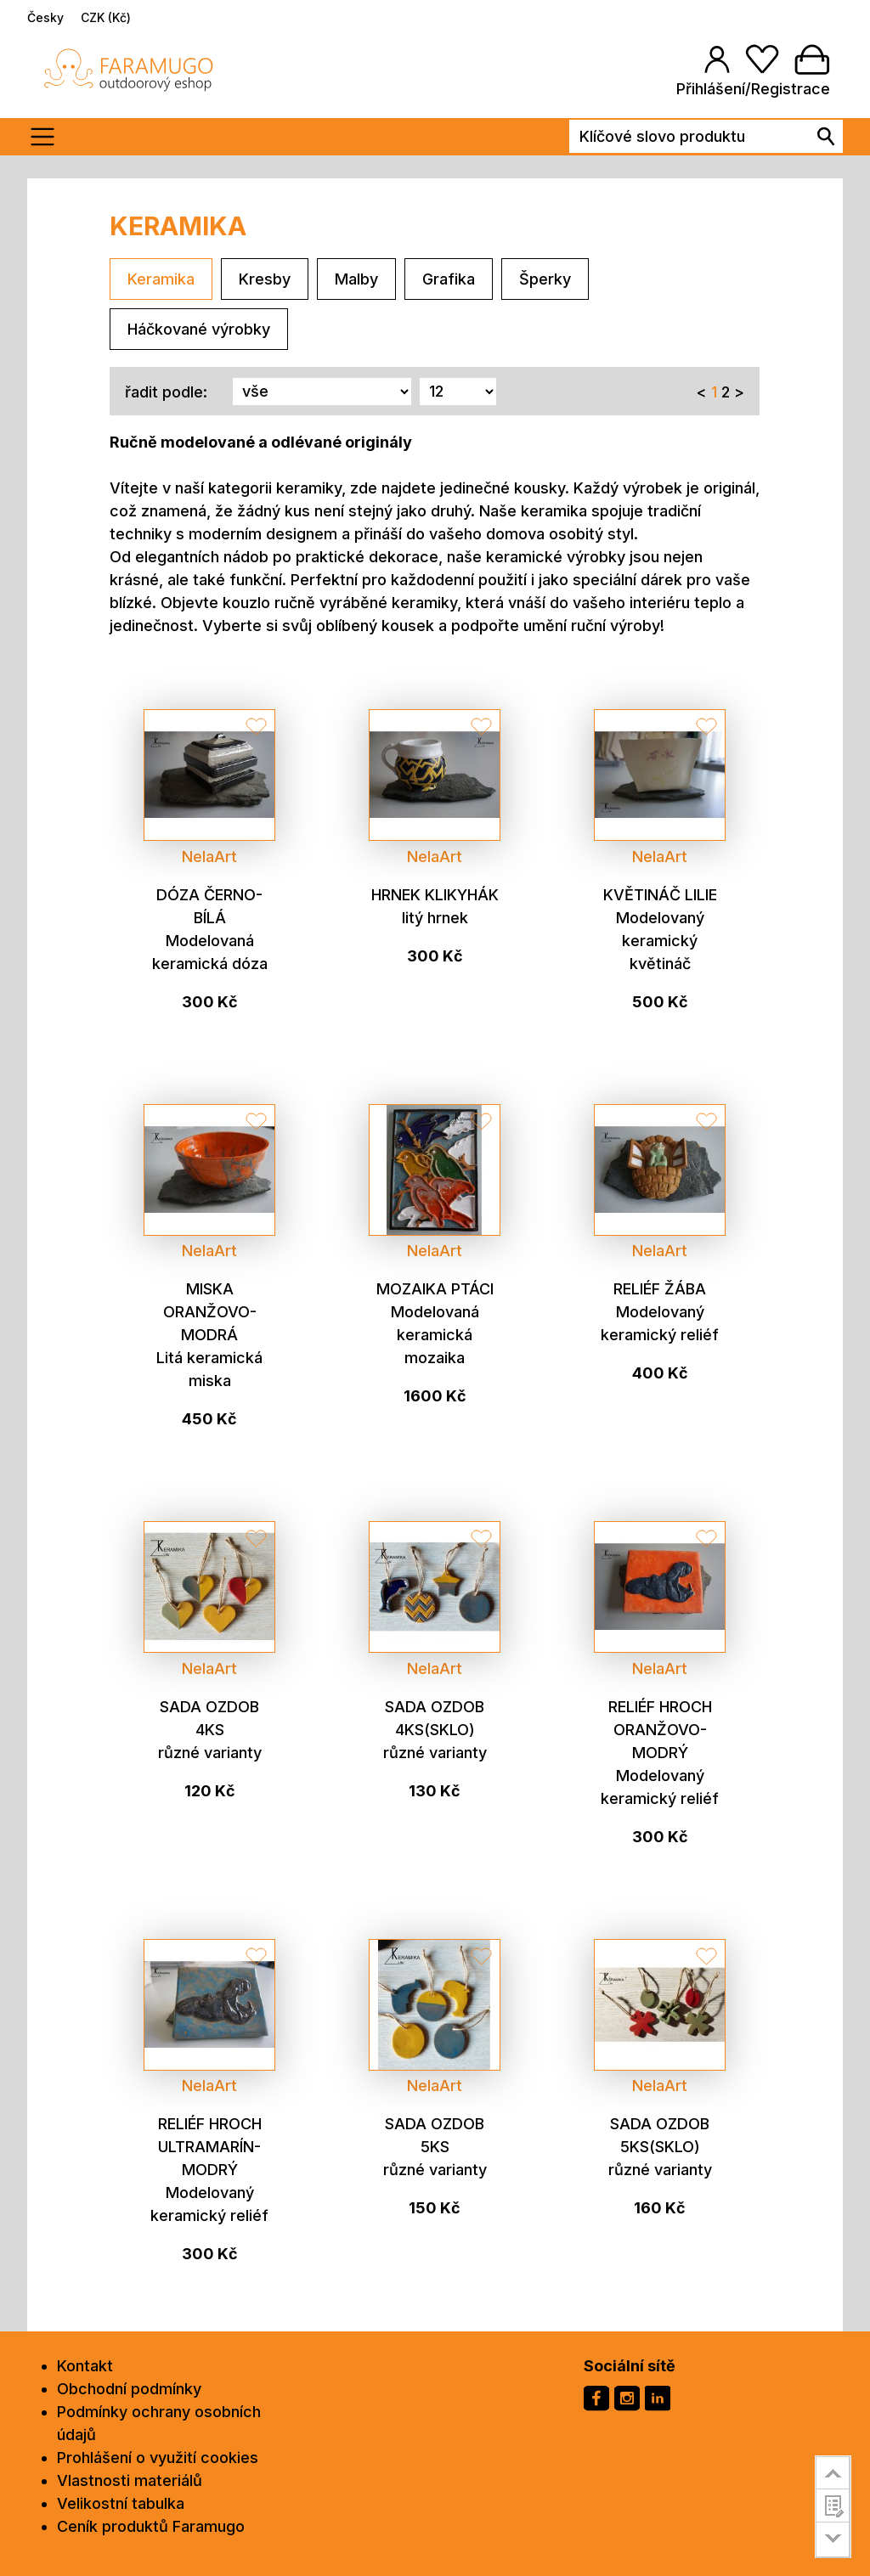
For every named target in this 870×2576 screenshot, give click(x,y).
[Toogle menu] (48, 137)
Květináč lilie (660, 895)
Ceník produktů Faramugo (151, 2526)
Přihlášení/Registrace (753, 89)
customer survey (833, 2505)
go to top (833, 2472)
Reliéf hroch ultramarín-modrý (210, 2147)
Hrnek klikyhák (435, 895)
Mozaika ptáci (435, 1289)
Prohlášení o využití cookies (157, 2457)
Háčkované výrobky (198, 329)
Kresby (265, 279)
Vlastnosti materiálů (129, 2480)
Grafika (448, 279)
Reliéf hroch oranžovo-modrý (660, 1729)
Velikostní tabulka (120, 2503)
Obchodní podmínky (129, 2389)
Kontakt (85, 2366)
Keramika (161, 279)
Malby (356, 279)
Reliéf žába (659, 1289)
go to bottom (833, 2540)
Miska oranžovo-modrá (210, 1312)
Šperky (545, 279)
